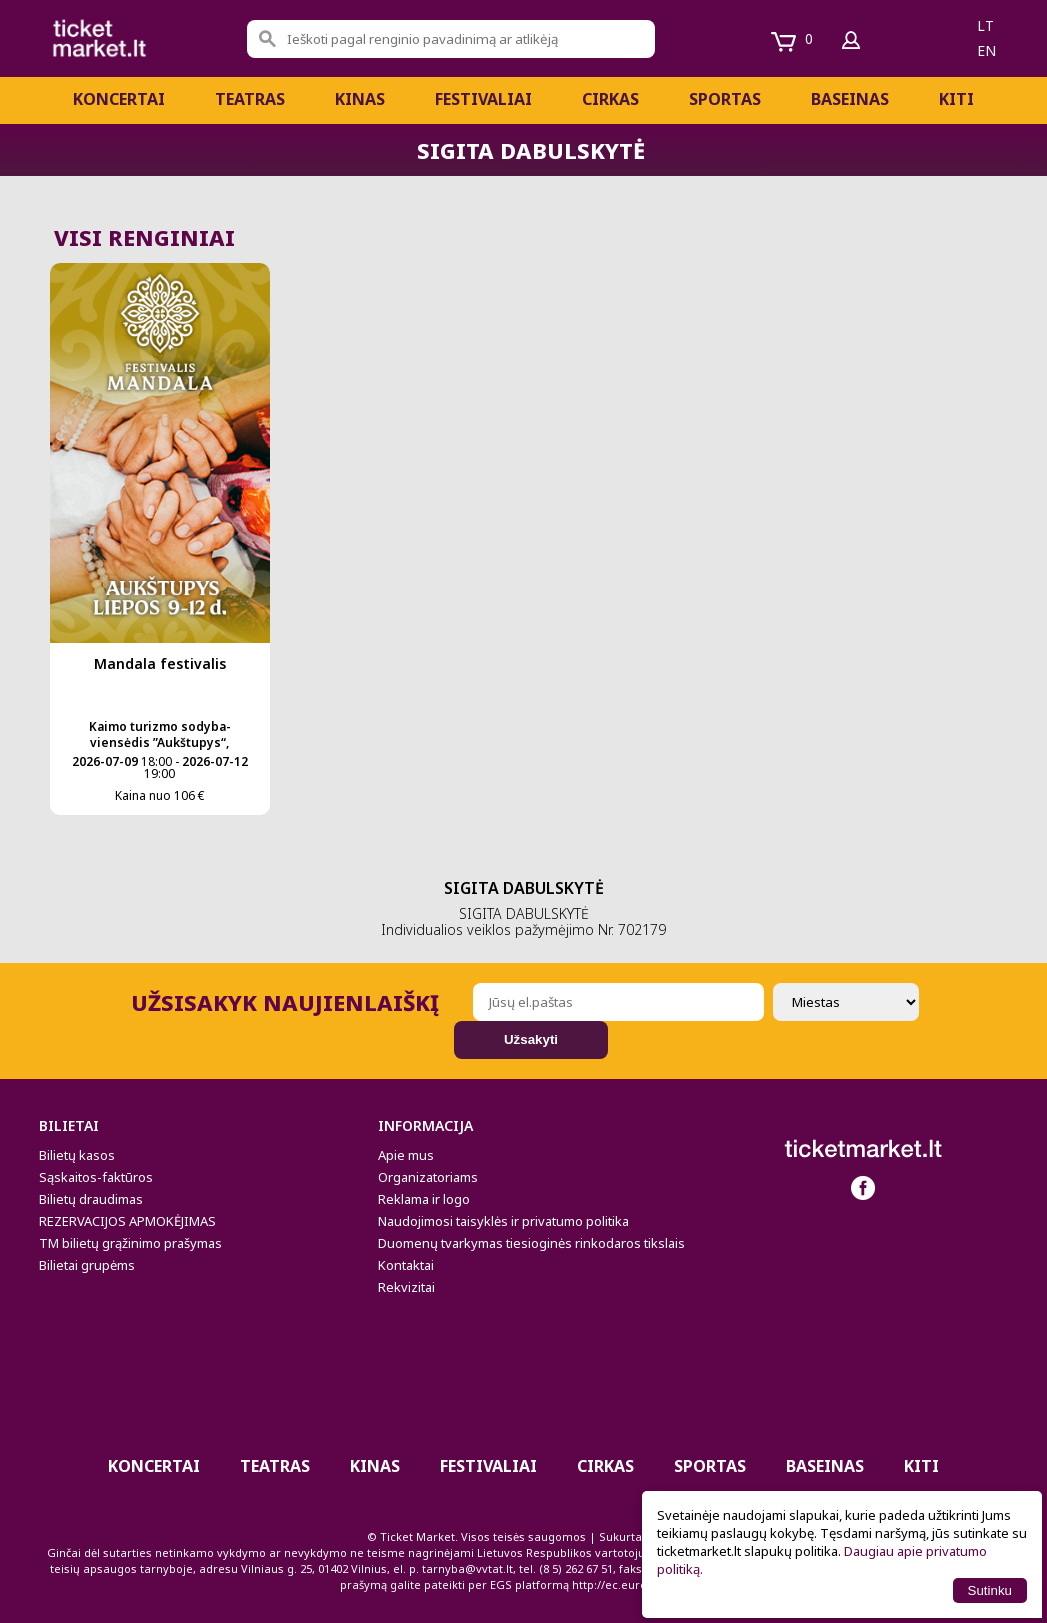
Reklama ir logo (424, 1199)
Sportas (725, 99)
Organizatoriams (428, 1177)
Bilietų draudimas (91, 1199)
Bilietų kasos (77, 1155)
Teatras (250, 99)
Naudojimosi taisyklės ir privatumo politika (503, 1221)
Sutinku (990, 1590)
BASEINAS (850, 99)
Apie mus (406, 1155)
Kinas (360, 99)
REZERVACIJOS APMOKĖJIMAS (127, 1221)
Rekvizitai (406, 1287)
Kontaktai (406, 1265)
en (986, 50)
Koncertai (119, 99)
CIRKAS (610, 99)
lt (985, 25)
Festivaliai (483, 99)
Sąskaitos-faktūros (96, 1177)
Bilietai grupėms (87, 1265)
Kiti (956, 99)
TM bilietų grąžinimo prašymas (130, 1243)
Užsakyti (531, 1039)
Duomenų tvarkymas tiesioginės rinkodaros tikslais (531, 1243)
